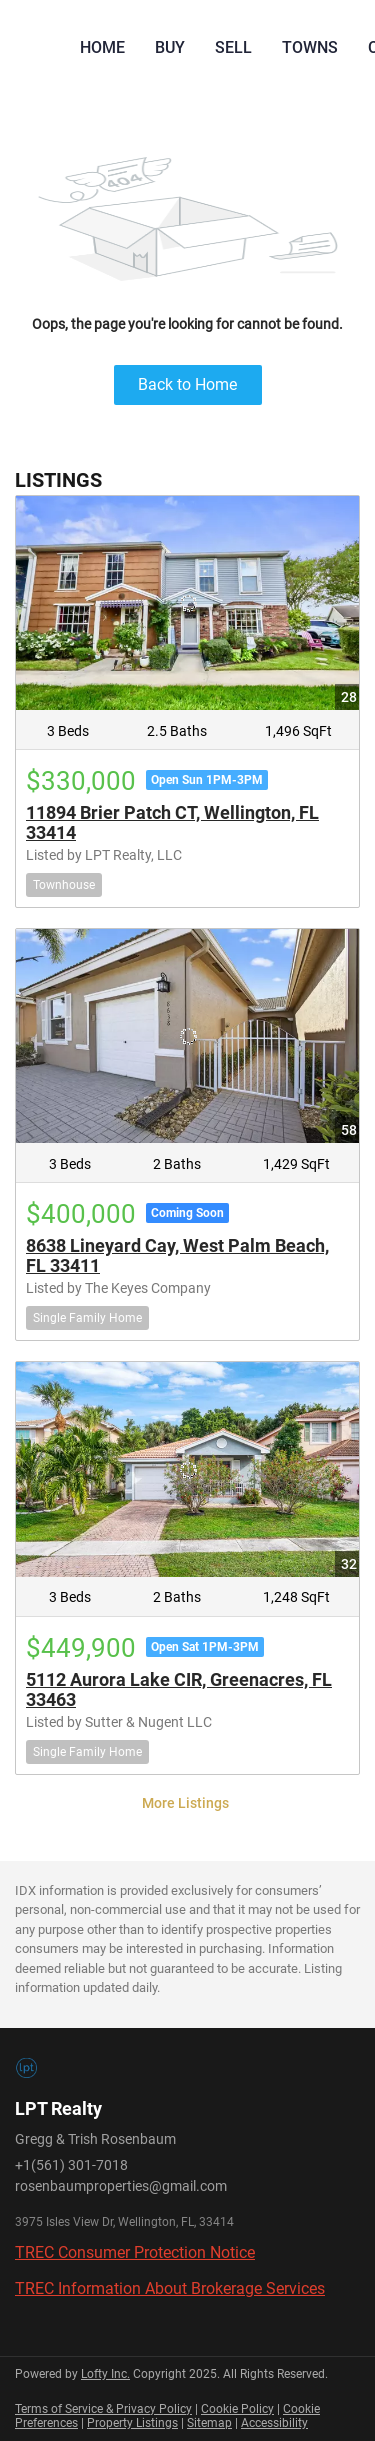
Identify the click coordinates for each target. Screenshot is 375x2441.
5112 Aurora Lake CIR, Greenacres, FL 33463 (179, 1689)
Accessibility (274, 2423)
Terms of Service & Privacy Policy (103, 2409)
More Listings (185, 1803)
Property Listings (132, 2423)
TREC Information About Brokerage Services (170, 2288)
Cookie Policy (237, 2409)
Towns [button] (310, 47)
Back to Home (187, 384)
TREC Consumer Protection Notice (135, 2252)
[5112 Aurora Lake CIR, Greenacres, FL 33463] (187, 1469)
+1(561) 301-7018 (71, 2165)
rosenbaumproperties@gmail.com (121, 2186)
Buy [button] (170, 47)
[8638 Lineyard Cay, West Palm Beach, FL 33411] (187, 1036)
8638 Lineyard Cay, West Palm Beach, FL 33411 (177, 1255)
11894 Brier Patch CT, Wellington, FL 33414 (172, 822)
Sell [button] (233, 47)
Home (102, 47)
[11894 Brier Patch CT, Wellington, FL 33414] (187, 603)
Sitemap (209, 2423)
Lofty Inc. (105, 2374)
